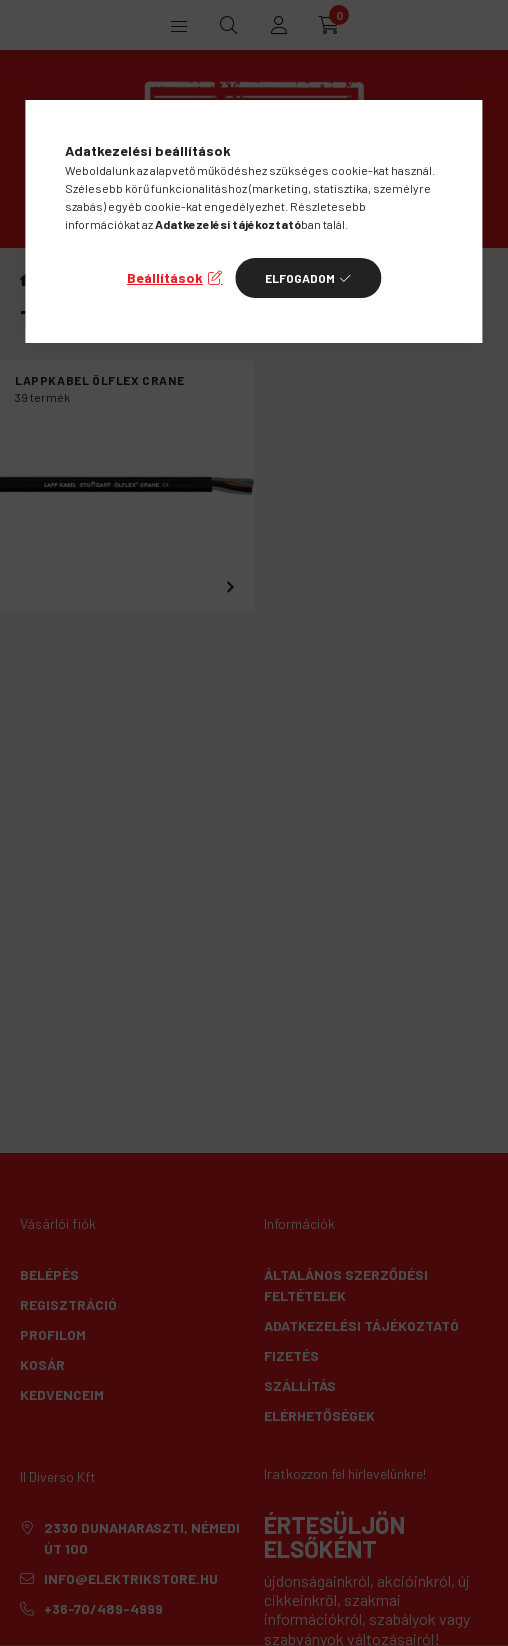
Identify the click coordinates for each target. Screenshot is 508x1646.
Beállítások (165, 277)
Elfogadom (300, 278)
